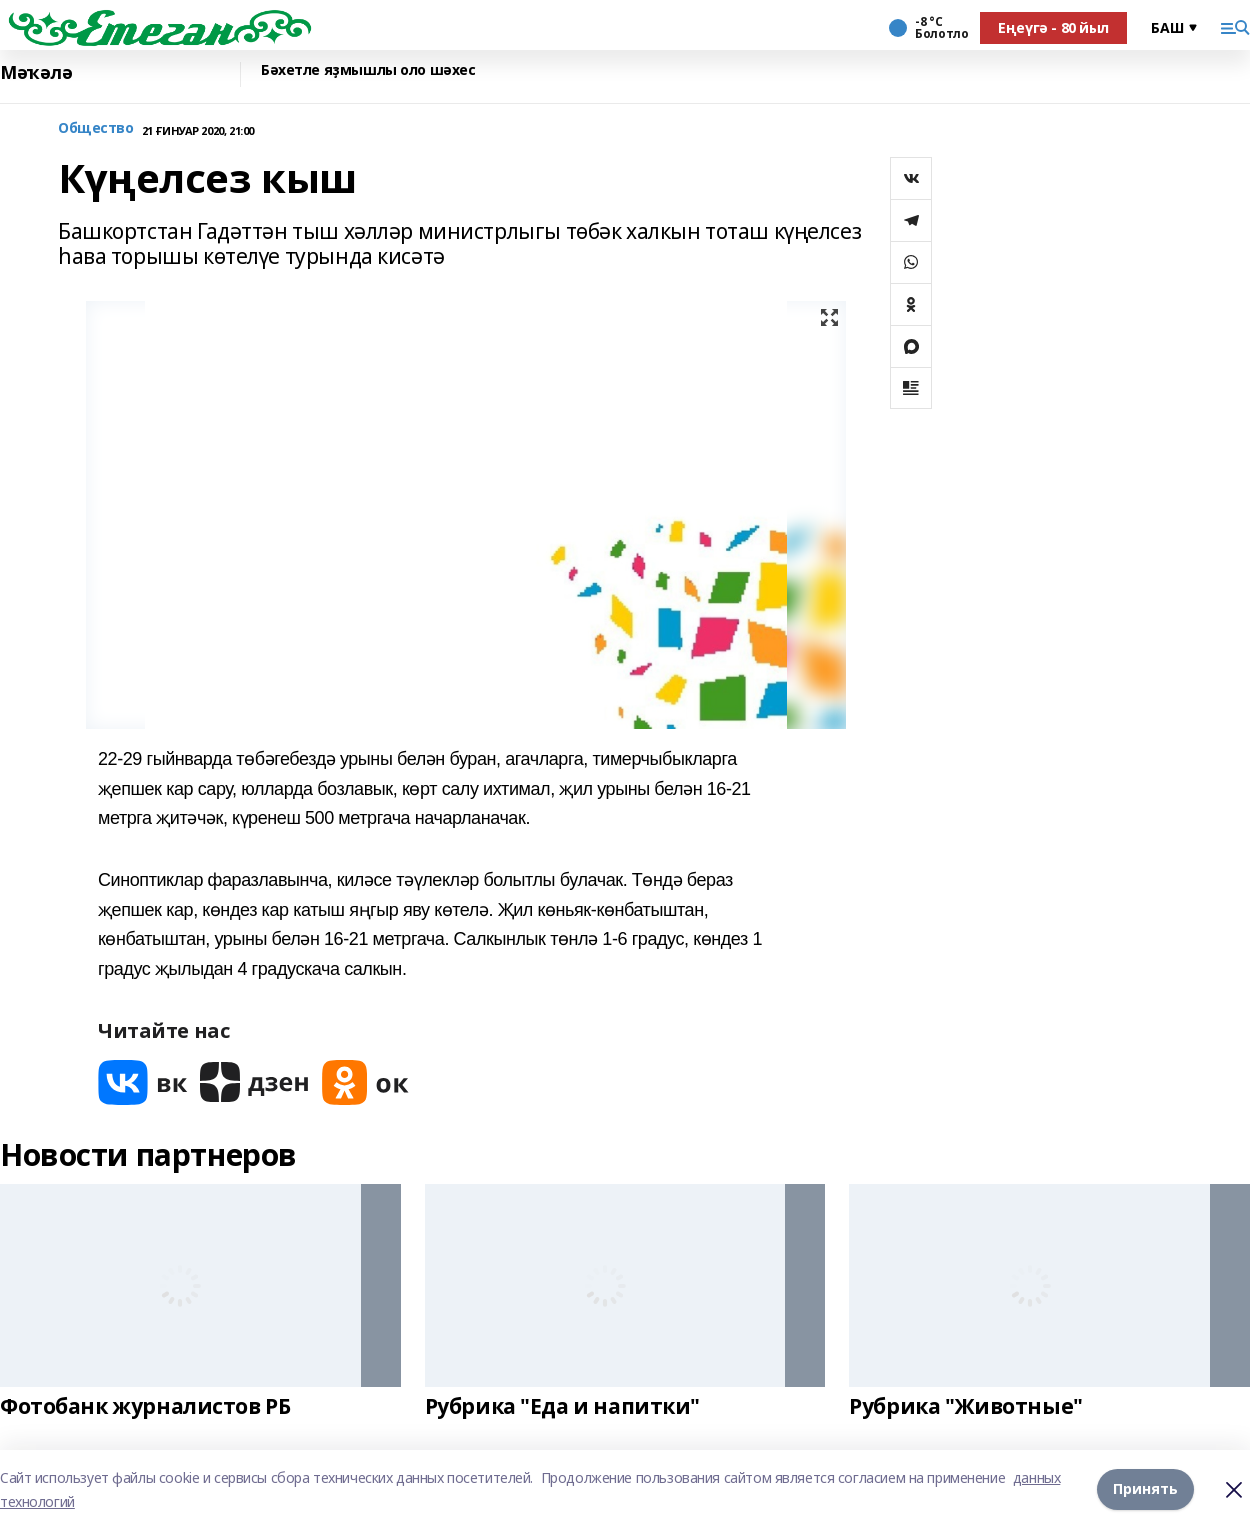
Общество (96, 128)
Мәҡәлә (36, 72)
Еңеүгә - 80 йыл (1053, 27)
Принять (1145, 1489)
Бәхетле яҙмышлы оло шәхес (368, 70)
